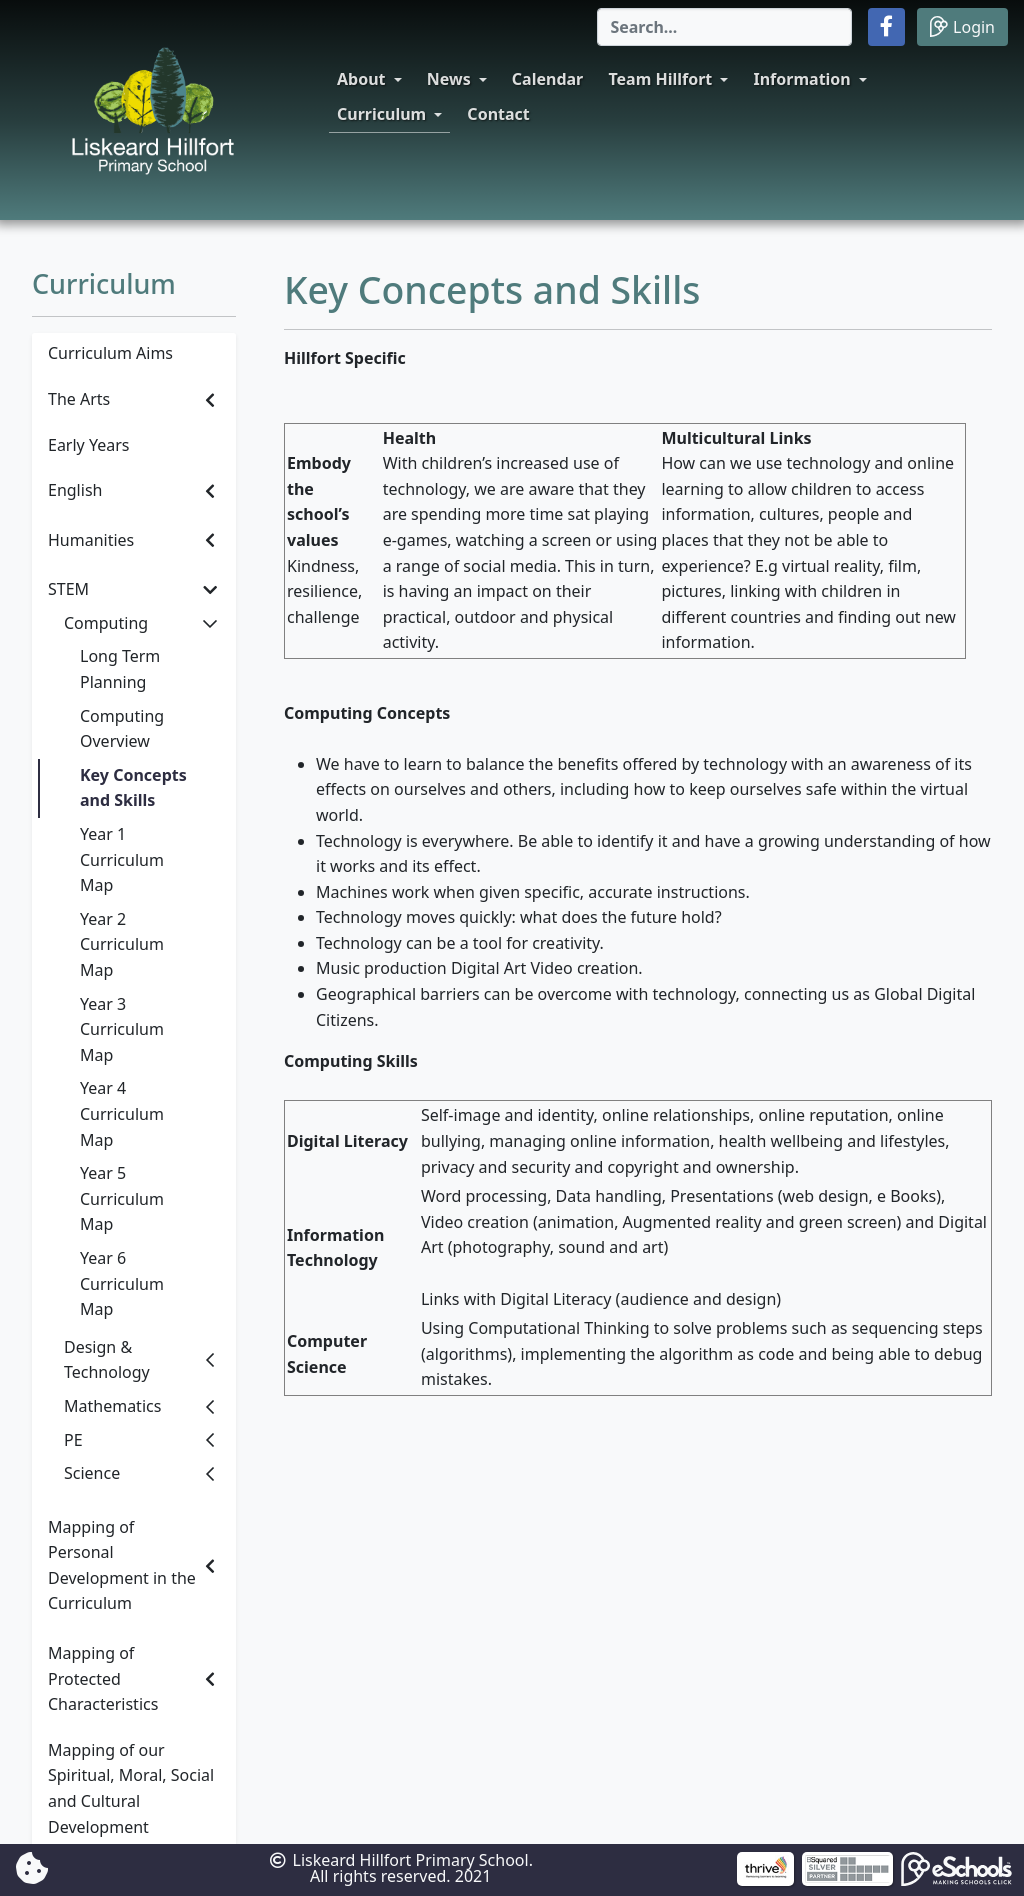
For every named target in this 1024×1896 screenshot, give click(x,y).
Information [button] (801, 79)
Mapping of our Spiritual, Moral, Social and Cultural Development (131, 1788)
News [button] (449, 79)
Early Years (88, 445)
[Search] (724, 27)
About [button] (361, 79)
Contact (498, 114)
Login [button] (962, 26)
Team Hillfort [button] (660, 79)
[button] (886, 27)
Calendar (547, 79)
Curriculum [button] (381, 114)
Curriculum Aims (110, 353)
